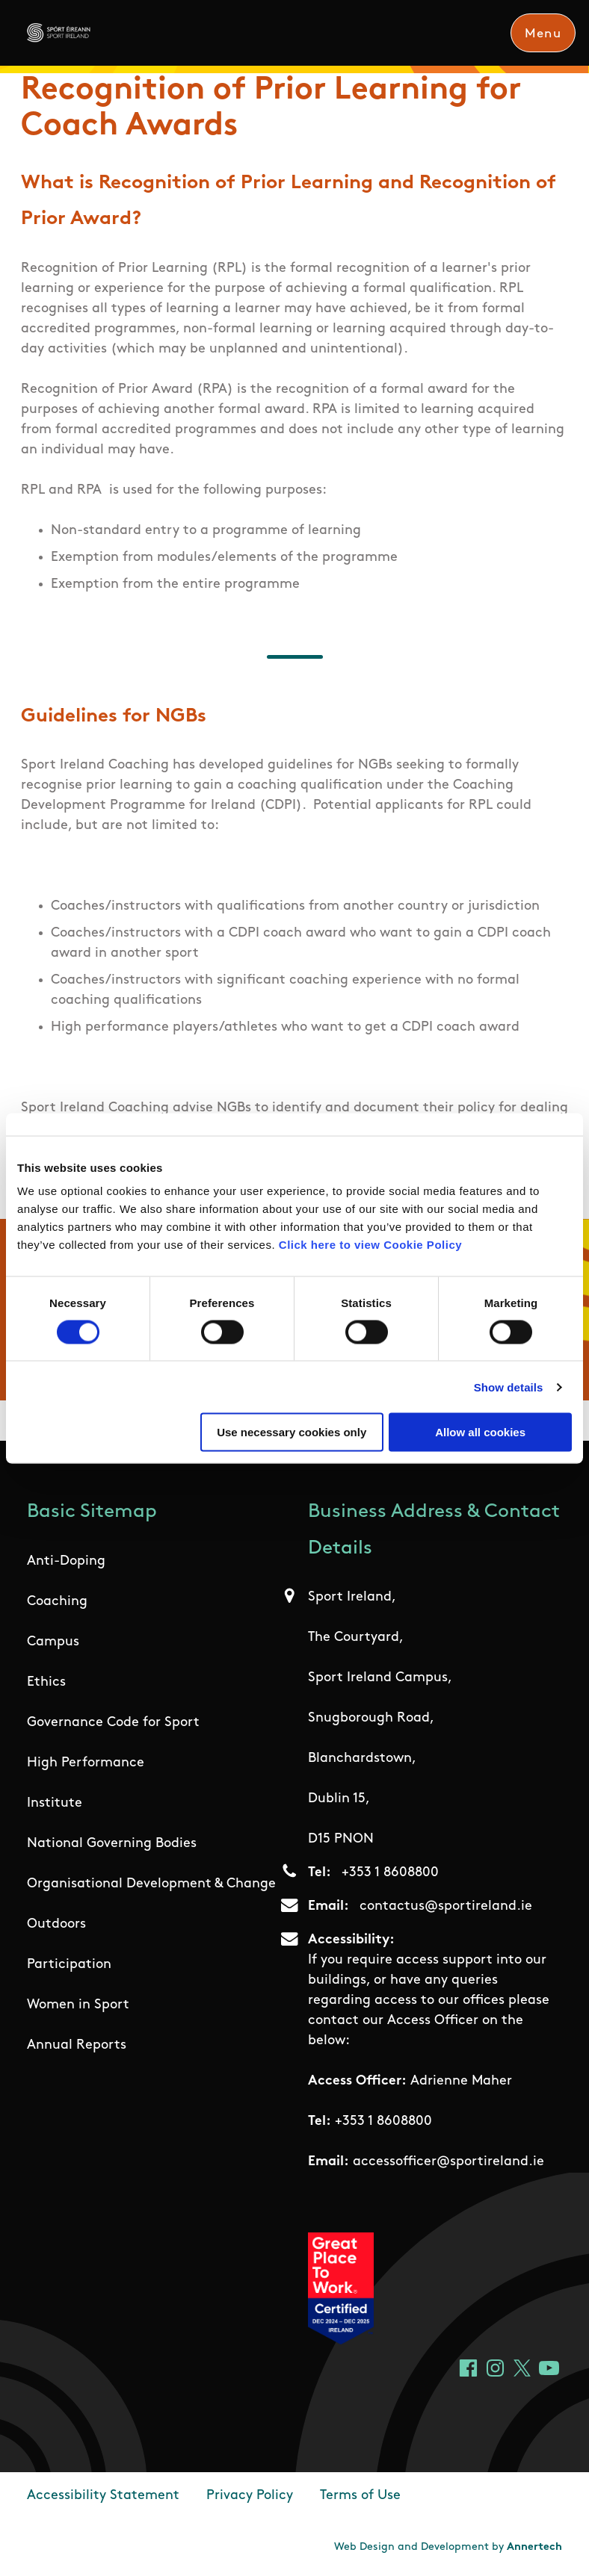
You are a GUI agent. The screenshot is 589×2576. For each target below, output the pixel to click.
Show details (508, 1386)
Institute (54, 1803)
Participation (69, 1965)
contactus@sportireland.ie (446, 1906)
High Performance (85, 1763)
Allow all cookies (480, 1432)
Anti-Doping (66, 1561)
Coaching (57, 1602)
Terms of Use (360, 2496)
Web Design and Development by (448, 2547)
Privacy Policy (249, 2496)
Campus (53, 1642)
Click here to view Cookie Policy (370, 1244)
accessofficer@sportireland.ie (448, 2162)
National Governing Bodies (112, 1844)
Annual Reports (76, 2045)
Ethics (46, 1682)
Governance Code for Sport (113, 1723)
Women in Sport (78, 2005)
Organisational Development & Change (151, 1884)
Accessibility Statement (103, 2496)
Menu (543, 34)
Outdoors (56, 1924)
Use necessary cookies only (291, 1432)
